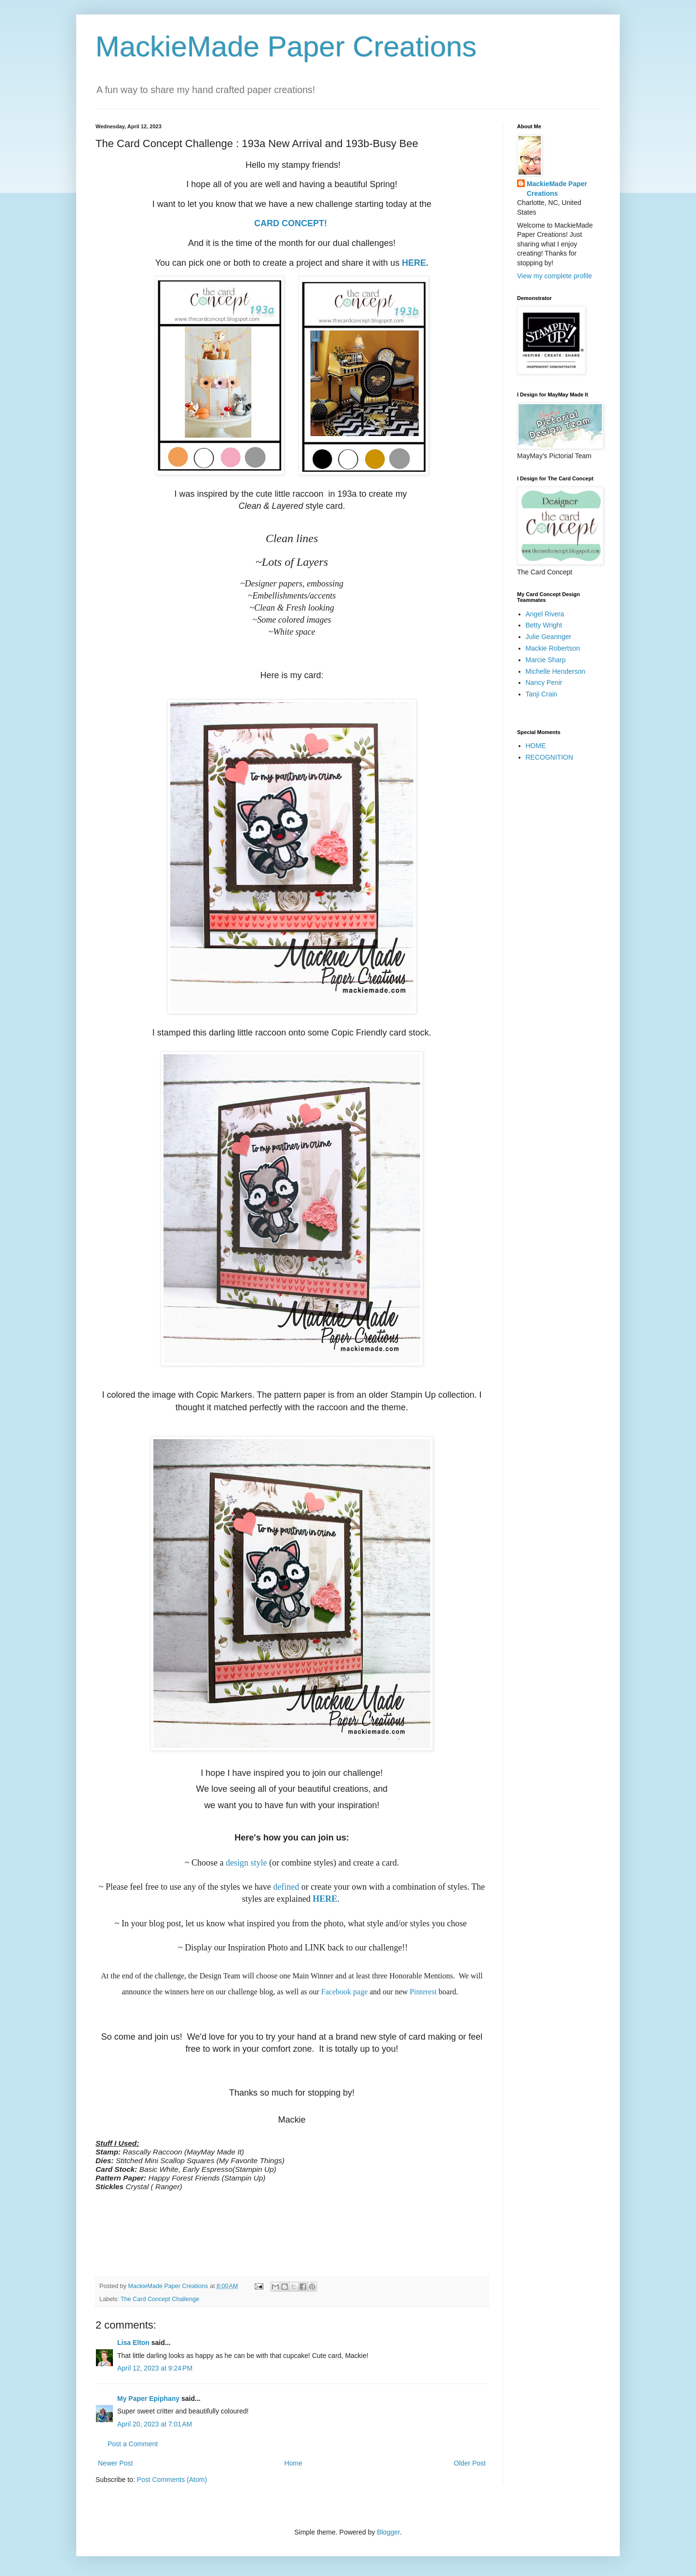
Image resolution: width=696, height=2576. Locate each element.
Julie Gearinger (549, 637)
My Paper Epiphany (148, 2398)
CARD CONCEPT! (291, 223)
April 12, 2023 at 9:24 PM (154, 2368)
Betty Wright (544, 625)
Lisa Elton (133, 2342)
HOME (536, 746)
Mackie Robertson (553, 648)
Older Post (470, 2463)
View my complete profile (554, 276)
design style (246, 1862)
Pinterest (423, 1992)
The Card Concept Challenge (160, 2299)
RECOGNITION (549, 757)
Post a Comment (133, 2444)
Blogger (388, 2532)
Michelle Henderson (556, 671)
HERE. (415, 263)
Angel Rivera (545, 614)
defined (286, 1887)
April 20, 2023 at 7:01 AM (154, 2424)
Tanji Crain (542, 694)
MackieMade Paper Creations (286, 46)
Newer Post (115, 2463)
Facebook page (344, 1992)
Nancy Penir (544, 682)
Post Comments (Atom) (172, 2479)
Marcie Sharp (546, 660)
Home (293, 2463)
